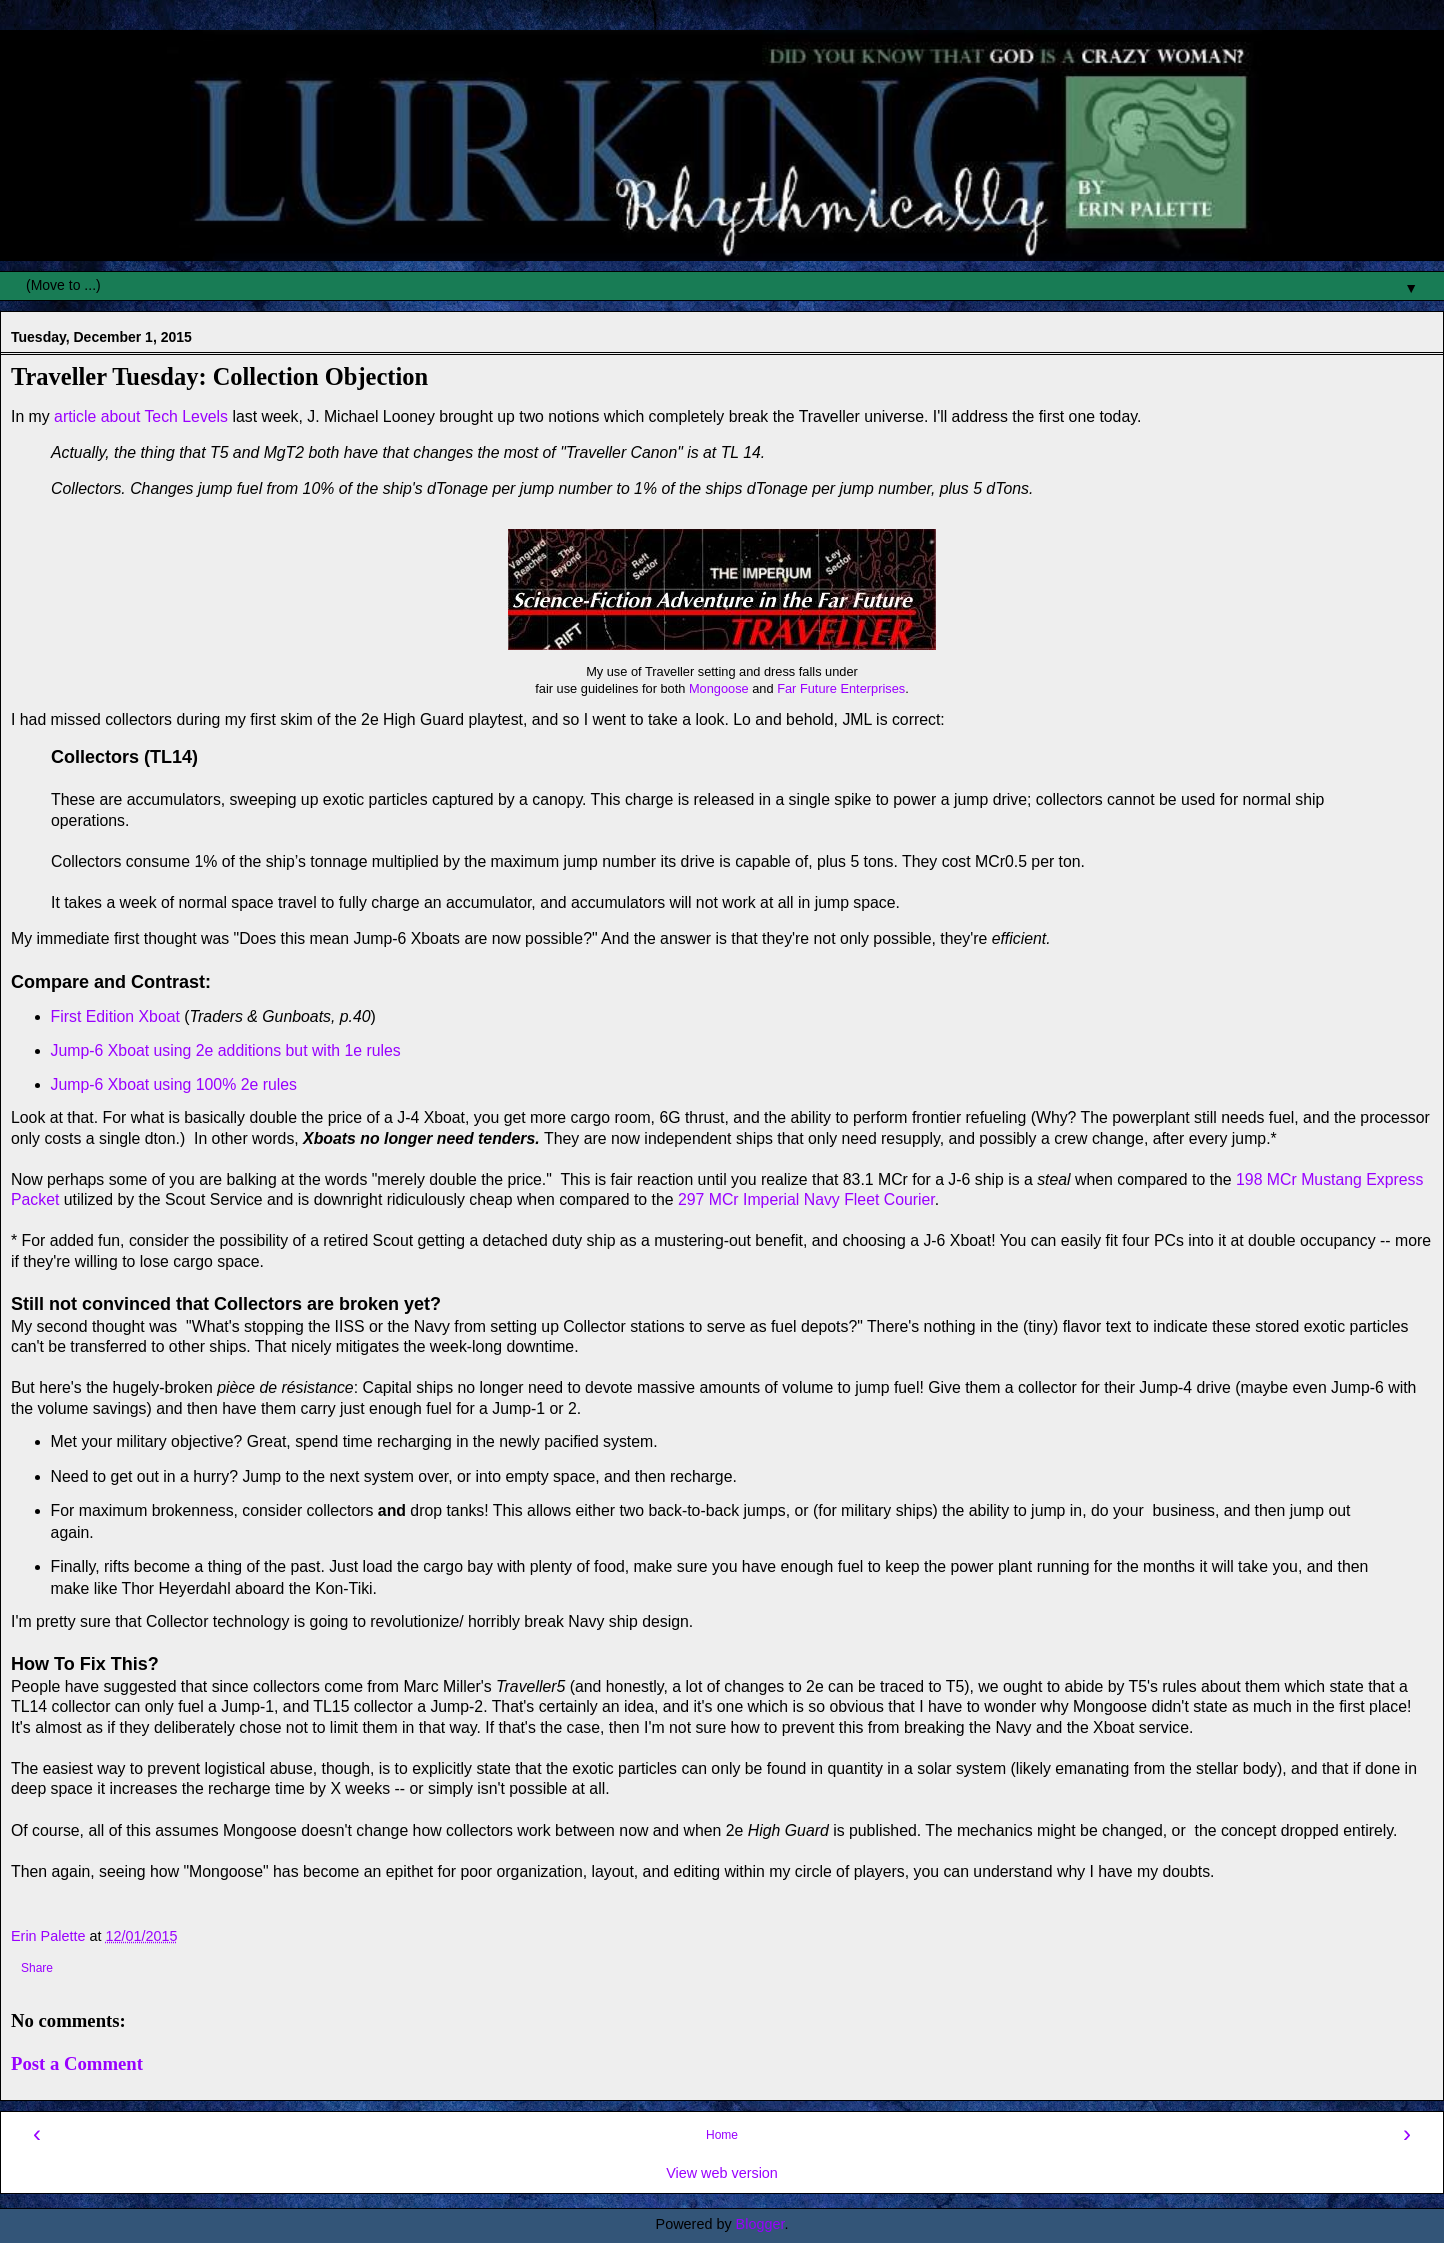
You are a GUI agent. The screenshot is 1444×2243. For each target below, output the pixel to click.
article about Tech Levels (141, 416)
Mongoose (719, 688)
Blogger (760, 2224)
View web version (722, 2173)
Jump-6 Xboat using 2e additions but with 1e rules (226, 1050)
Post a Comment (77, 2063)
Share (37, 1968)
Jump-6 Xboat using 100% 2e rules (174, 1084)
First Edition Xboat (115, 1016)
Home (722, 2135)
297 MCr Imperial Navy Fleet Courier (804, 1199)
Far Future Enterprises (841, 688)
